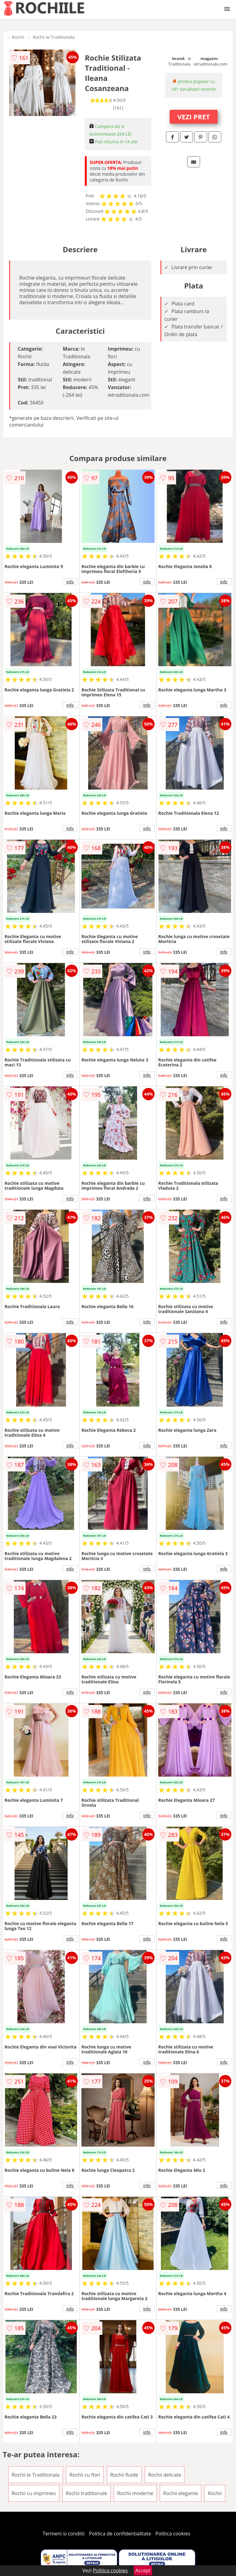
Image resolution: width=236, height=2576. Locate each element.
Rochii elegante (180, 2493)
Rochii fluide (124, 2474)
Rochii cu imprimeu (34, 2493)
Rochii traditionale (86, 2493)
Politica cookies (173, 2533)
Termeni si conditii (64, 2533)
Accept (143, 2570)
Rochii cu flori (84, 2474)
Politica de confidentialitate (120, 2533)
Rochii (18, 37)
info (70, 581)
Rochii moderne (135, 2493)
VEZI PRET (193, 116)
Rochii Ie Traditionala (53, 37)
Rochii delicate (164, 2474)
